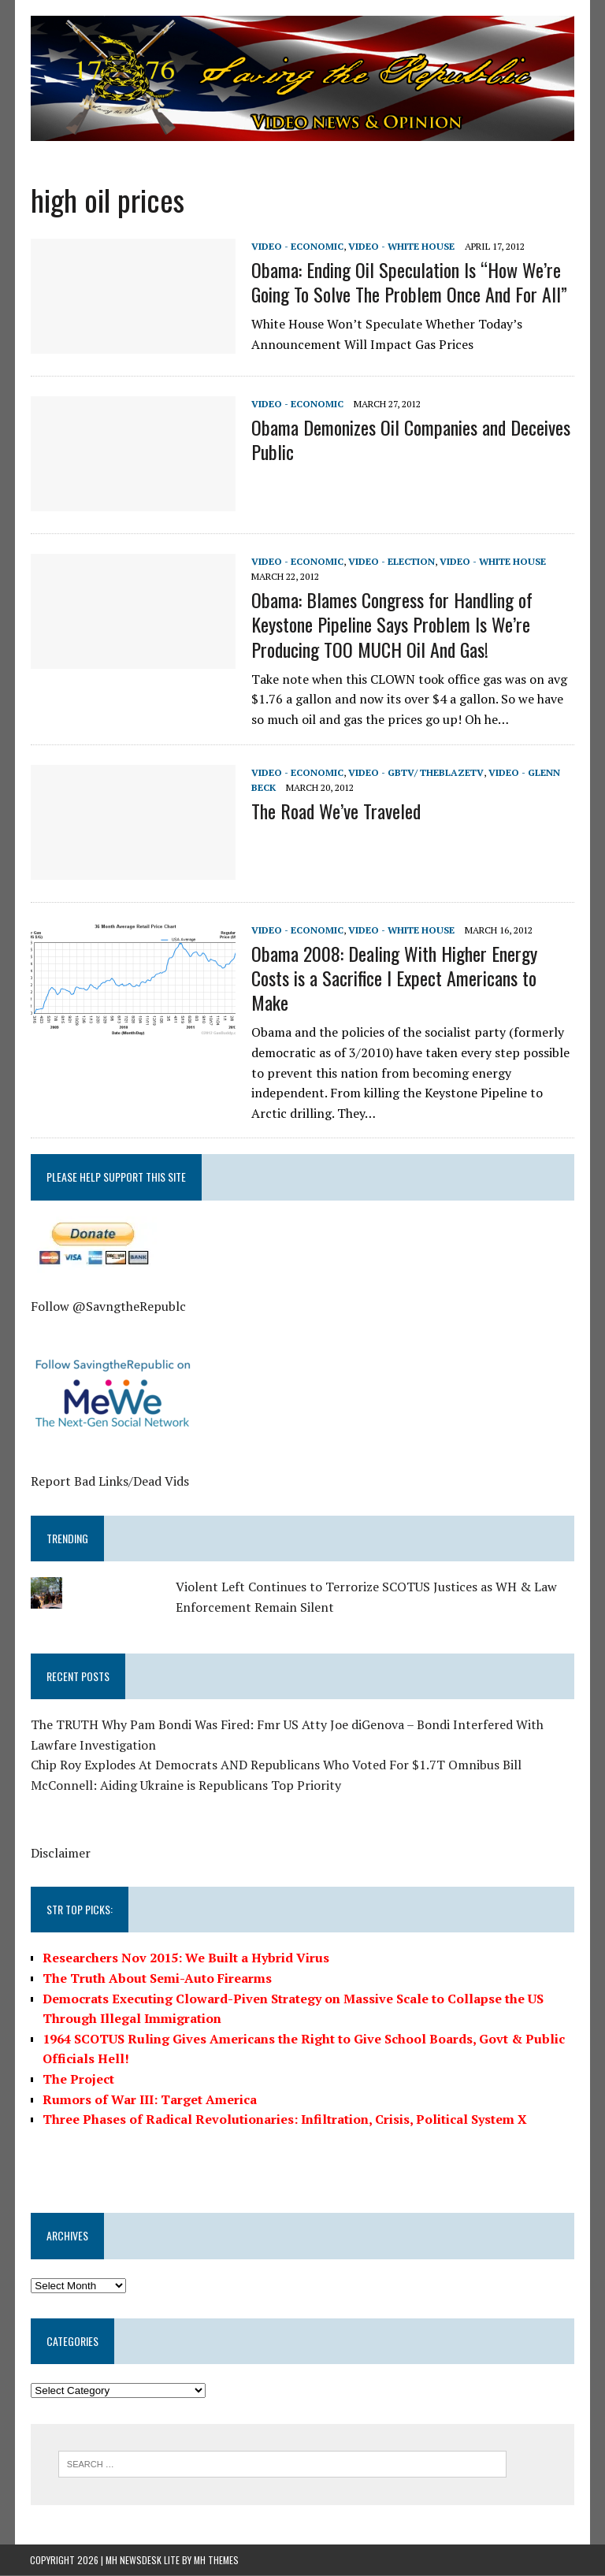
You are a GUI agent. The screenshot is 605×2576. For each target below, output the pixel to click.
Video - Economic (297, 246)
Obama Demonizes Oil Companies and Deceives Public (410, 440)
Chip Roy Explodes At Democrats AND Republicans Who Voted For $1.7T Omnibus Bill (275, 1765)
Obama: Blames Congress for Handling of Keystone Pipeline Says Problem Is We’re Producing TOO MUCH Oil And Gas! (391, 624)
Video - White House (400, 246)
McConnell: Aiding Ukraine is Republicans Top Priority (185, 1786)
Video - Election (390, 561)
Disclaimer (60, 1852)
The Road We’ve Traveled (335, 810)
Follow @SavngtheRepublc (107, 1306)
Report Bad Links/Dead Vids (109, 1481)
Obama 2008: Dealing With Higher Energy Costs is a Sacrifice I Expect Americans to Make (393, 977)
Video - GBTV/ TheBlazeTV (415, 772)
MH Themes (216, 2560)
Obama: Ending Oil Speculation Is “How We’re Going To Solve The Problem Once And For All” (408, 282)
